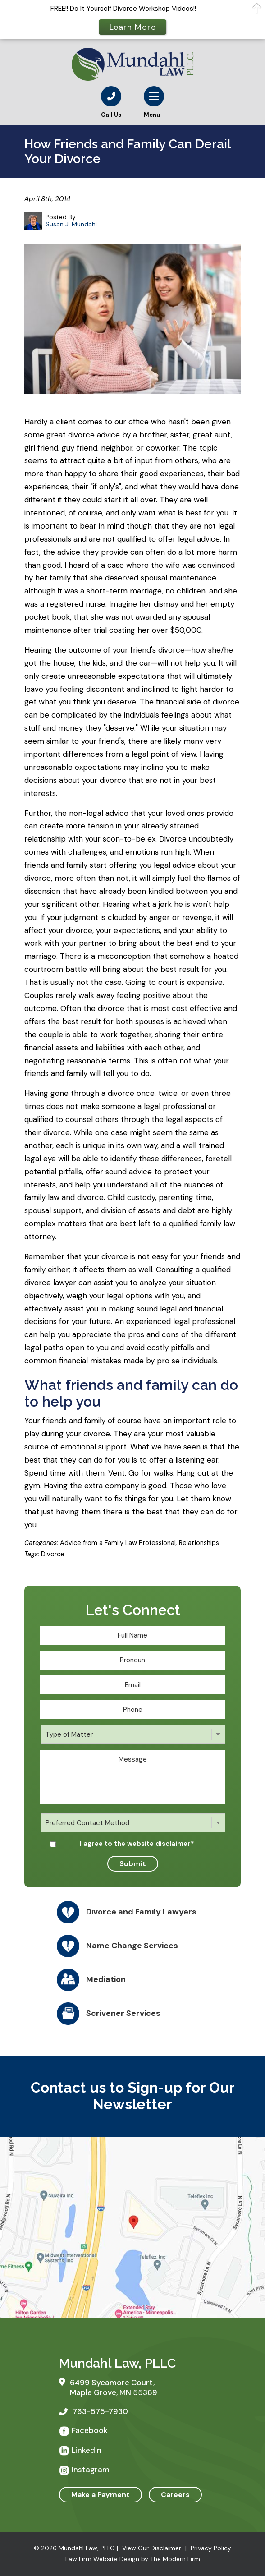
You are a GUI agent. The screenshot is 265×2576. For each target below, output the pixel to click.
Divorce (52, 1554)
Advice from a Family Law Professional (118, 1543)
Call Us (111, 115)
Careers (175, 2494)
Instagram (91, 2470)
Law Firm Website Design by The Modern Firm (132, 2559)
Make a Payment (100, 2494)
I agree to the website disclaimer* (137, 1843)
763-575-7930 (100, 2411)
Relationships (199, 1543)
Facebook (90, 2430)
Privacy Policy (211, 2548)
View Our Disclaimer (151, 2548)
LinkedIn (86, 2450)
